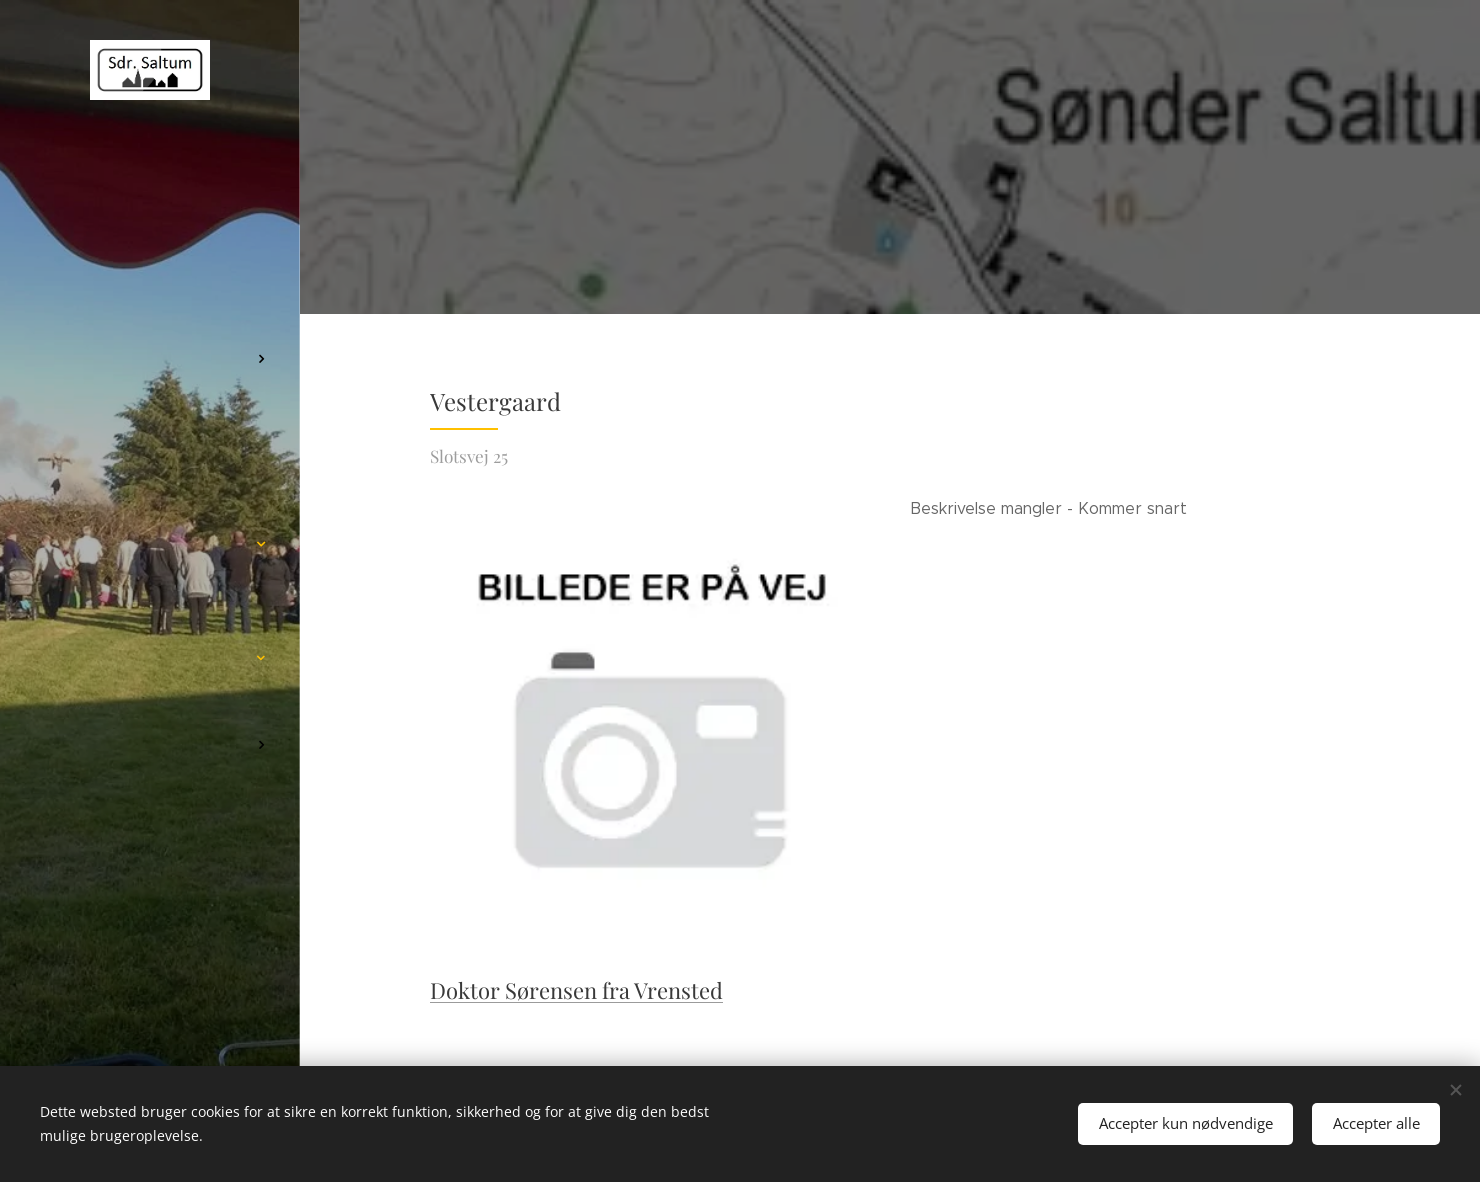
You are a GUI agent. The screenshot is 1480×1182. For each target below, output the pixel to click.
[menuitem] (150, 336)
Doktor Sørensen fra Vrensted (576, 990)
